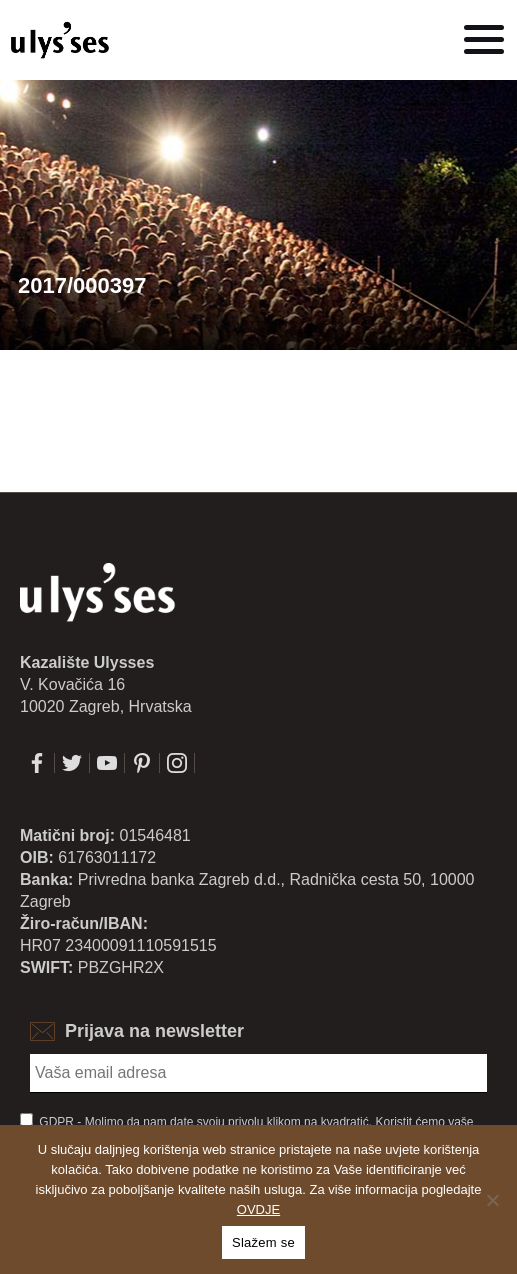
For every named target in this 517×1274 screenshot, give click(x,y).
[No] (492, 1200)
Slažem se (263, 1242)
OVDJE (258, 1209)
